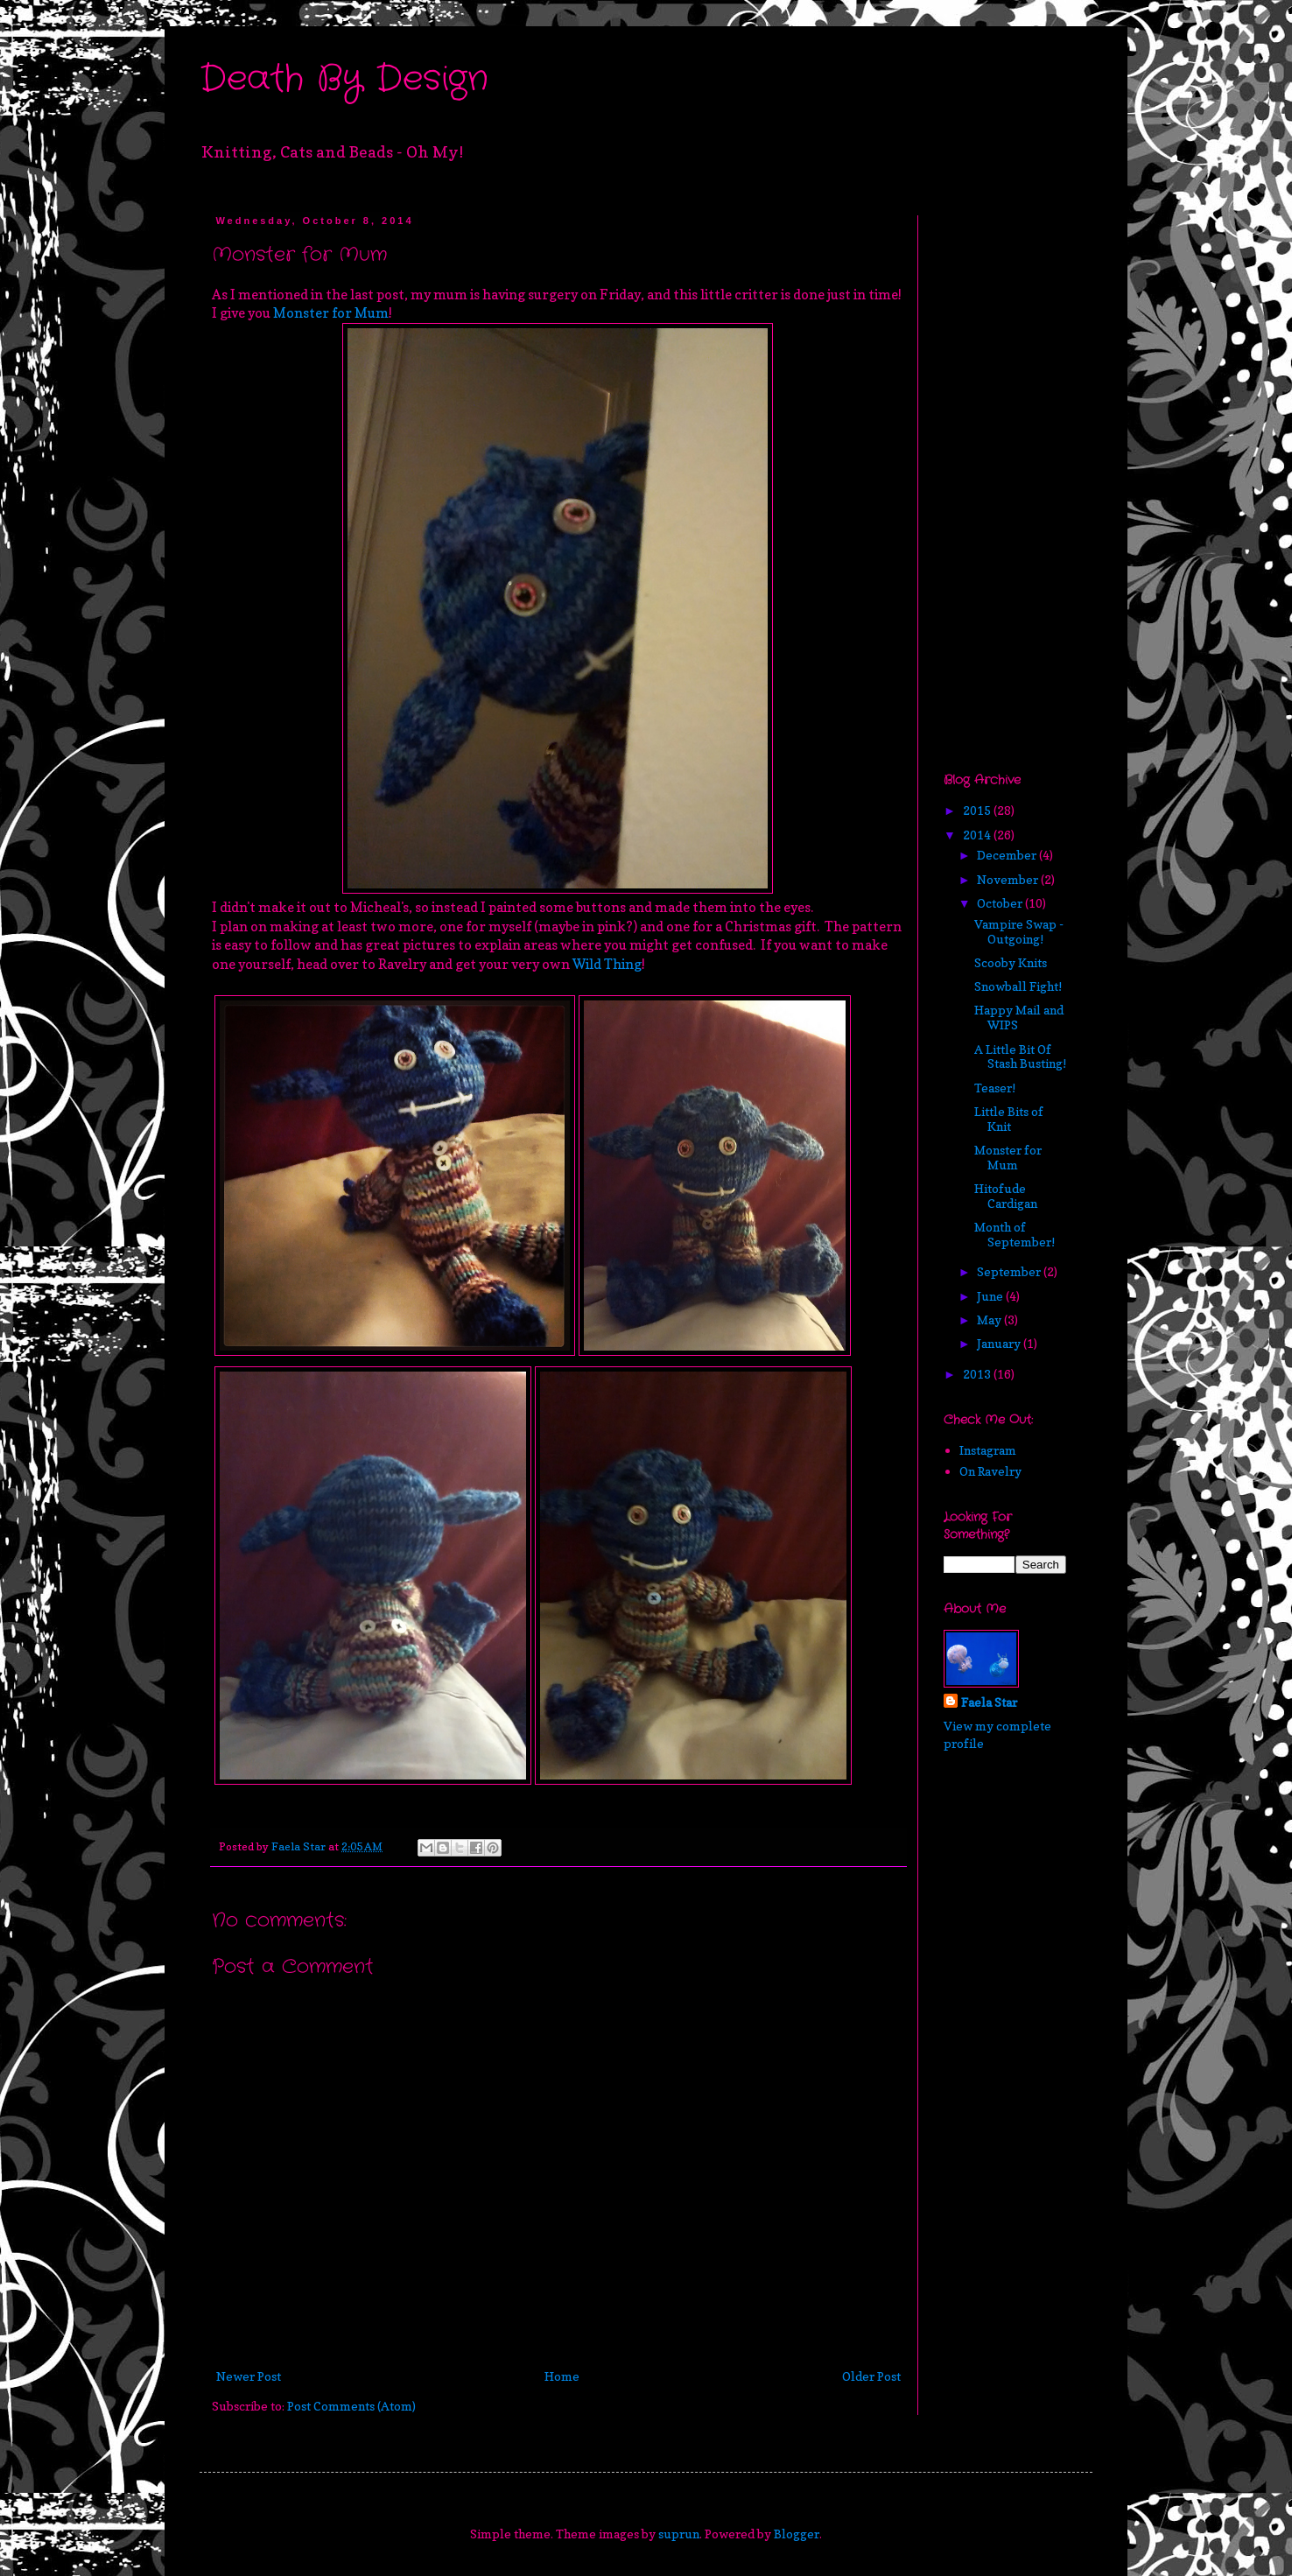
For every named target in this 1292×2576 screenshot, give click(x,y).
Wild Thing (607, 964)
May (990, 1319)
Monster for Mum (331, 313)
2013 (978, 1373)
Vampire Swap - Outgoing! (1019, 931)
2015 (978, 810)
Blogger (796, 2533)
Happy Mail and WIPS (1019, 1017)
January (1000, 1343)
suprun (678, 2533)
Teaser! (994, 1087)
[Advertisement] (996, 478)
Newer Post (248, 2376)
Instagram (987, 1449)
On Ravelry (990, 1470)
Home (561, 2376)
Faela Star (989, 1702)
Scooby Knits (1010, 962)
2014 (978, 834)
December (1008, 854)
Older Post (871, 2376)
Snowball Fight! (1018, 986)
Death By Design (344, 79)
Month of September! (1014, 1234)
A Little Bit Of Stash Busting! (1020, 1056)
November (1009, 879)
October (1001, 902)
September (1010, 1271)
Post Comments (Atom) (351, 2405)
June (991, 1295)
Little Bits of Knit (1008, 1119)
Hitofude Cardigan (1005, 1196)
